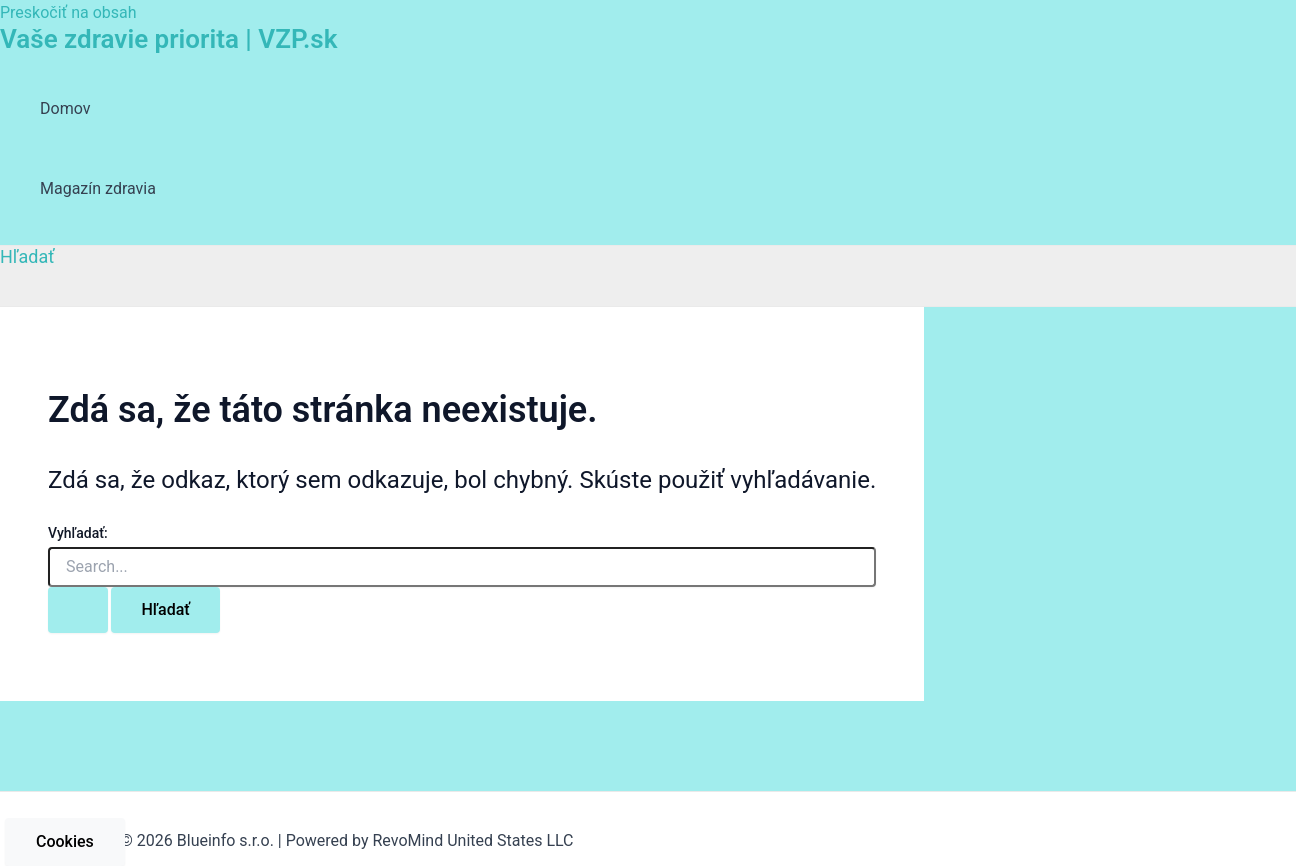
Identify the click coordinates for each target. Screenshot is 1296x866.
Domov (65, 108)
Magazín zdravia (98, 188)
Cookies (65, 841)
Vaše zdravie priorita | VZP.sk (168, 39)
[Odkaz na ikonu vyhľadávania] (27, 256)
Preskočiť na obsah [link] (68, 12)
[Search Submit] (78, 610)
